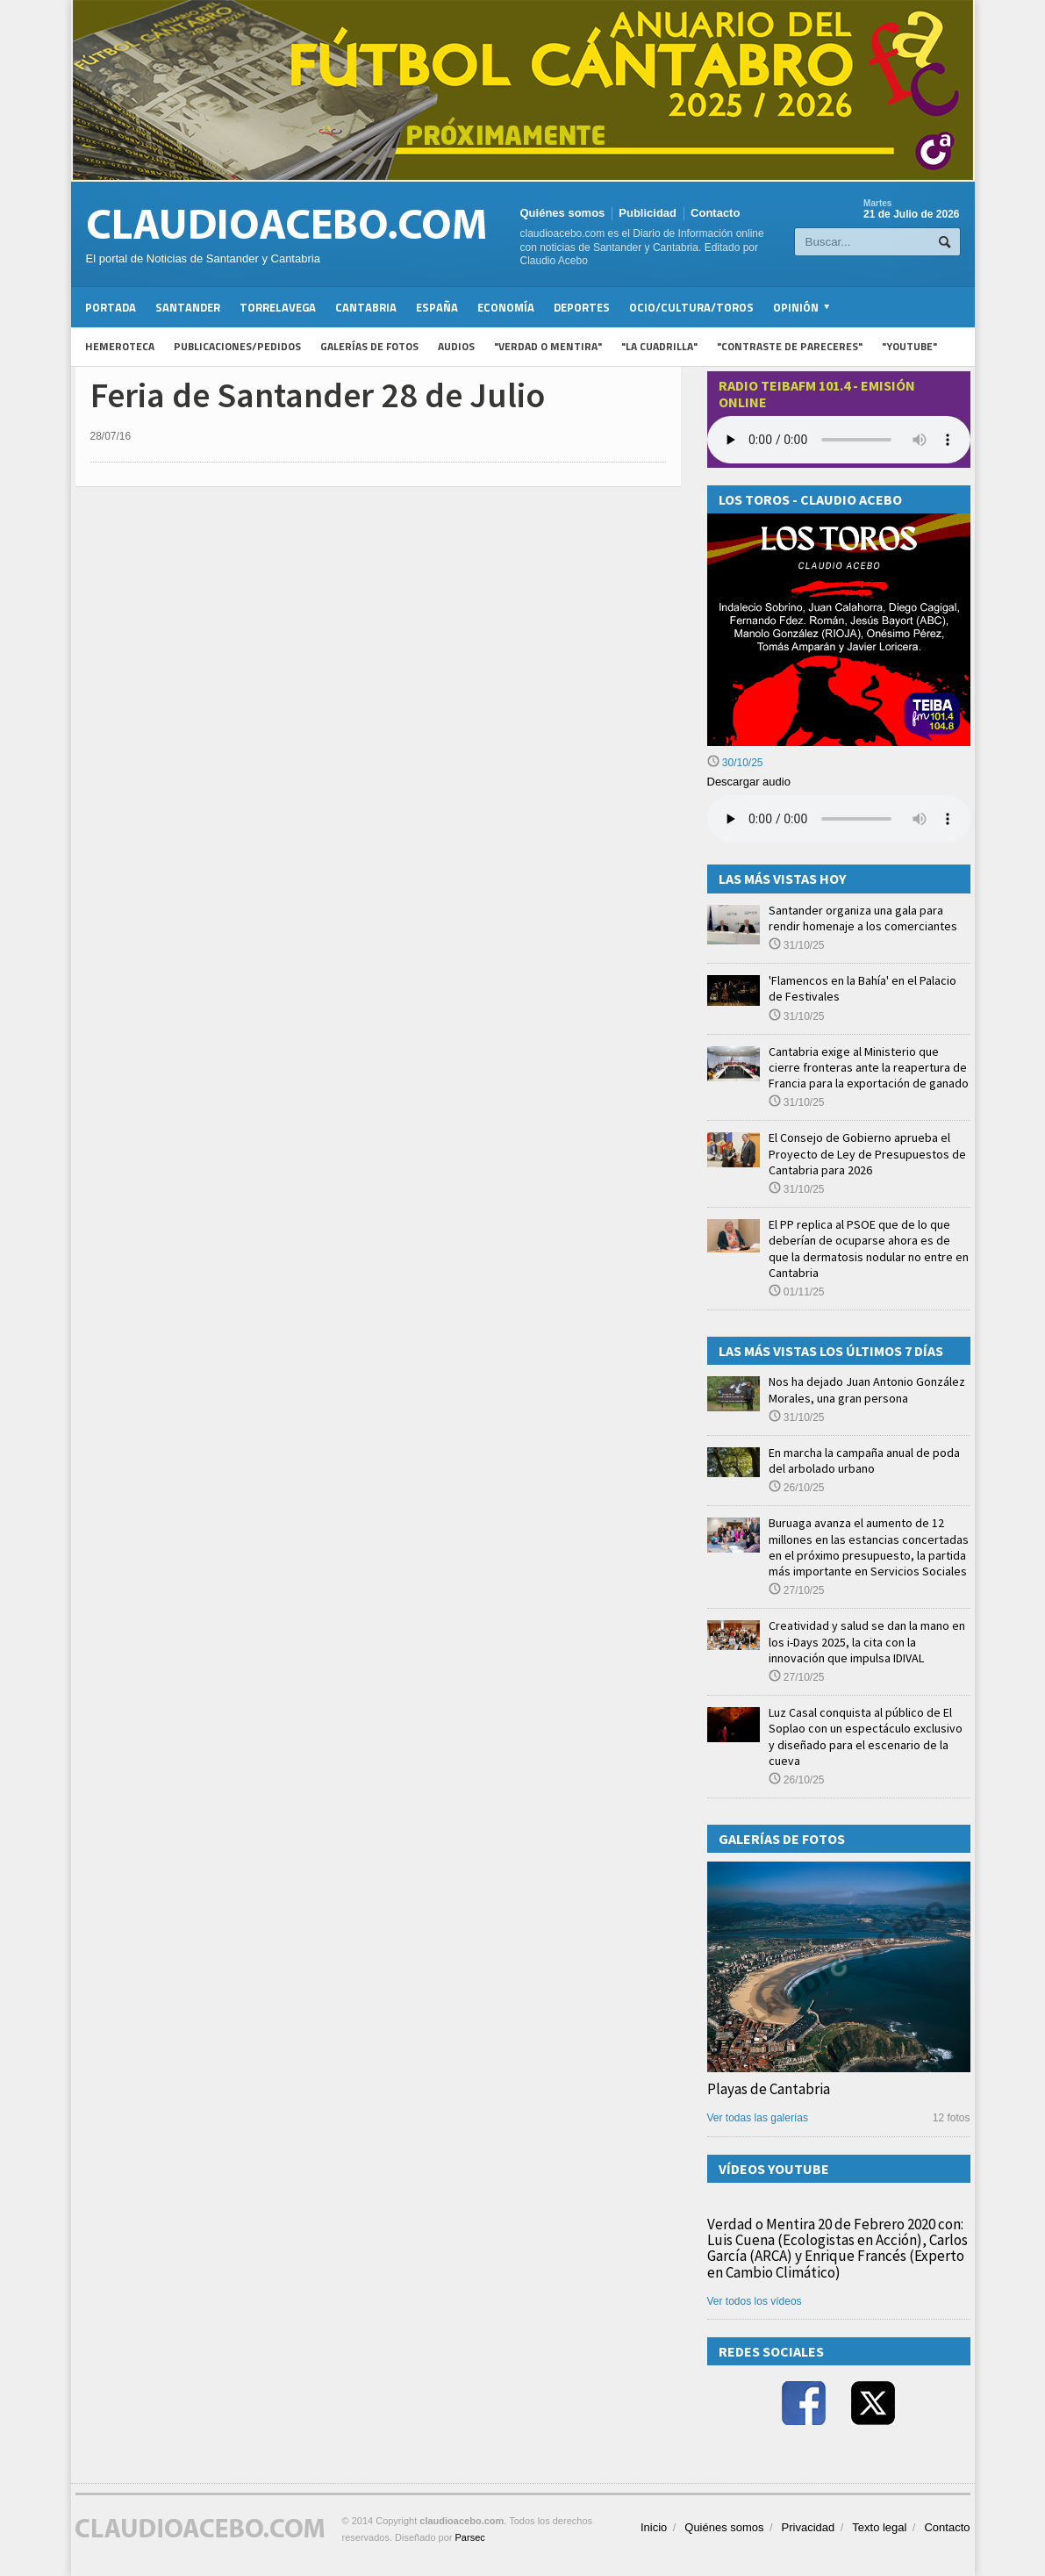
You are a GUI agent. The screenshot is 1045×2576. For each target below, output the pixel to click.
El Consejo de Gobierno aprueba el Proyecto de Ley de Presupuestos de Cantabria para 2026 (867, 1153)
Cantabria (366, 307)
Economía (505, 307)
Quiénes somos (562, 212)
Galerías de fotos (369, 346)
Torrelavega (278, 307)
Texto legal (879, 2527)
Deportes (582, 307)
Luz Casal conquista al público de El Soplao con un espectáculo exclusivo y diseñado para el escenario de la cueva (866, 1736)
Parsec (470, 2537)
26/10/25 (797, 1488)
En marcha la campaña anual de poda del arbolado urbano (864, 1460)
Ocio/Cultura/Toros (691, 307)
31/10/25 (797, 945)
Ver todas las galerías (757, 2118)
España (437, 307)
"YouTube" (909, 346)
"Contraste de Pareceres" (789, 346)
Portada (110, 307)
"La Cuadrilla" (659, 346)
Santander (187, 307)
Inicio (654, 2527)
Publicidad (647, 212)
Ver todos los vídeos (754, 2301)
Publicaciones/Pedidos (237, 346)
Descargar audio (749, 781)
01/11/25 (797, 1292)
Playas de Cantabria (768, 2089)
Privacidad (808, 2527)
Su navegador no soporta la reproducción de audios (838, 819)
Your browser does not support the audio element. (838, 439)
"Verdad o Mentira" (548, 346)
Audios (456, 346)
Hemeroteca (119, 346)
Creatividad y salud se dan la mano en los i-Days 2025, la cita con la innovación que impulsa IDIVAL (867, 1641)
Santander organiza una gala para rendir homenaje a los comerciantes (863, 918)
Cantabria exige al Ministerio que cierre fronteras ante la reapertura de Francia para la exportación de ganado (869, 1067)
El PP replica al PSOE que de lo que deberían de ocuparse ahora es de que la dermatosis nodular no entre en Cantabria (869, 1248)
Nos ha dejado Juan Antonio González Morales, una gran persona (867, 1389)
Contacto (715, 212)
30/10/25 (735, 763)
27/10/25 (797, 1590)
